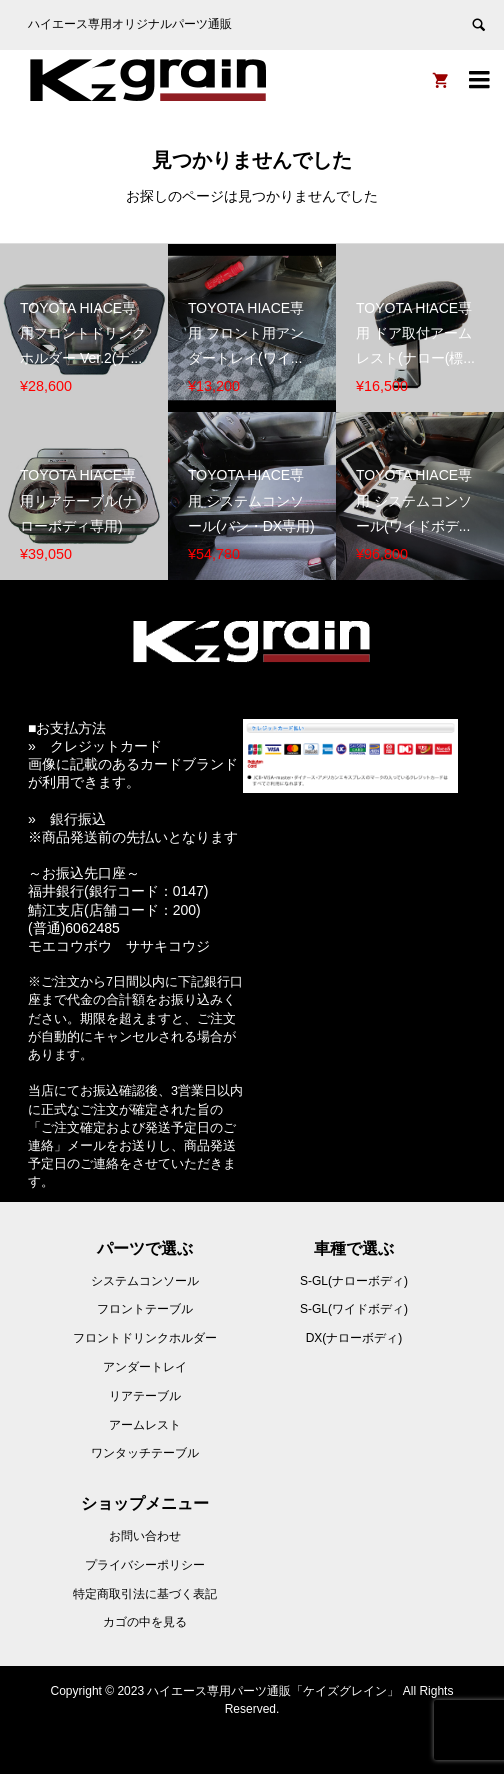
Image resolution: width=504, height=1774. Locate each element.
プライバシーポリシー (145, 1565)
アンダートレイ (145, 1367)
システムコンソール (145, 1281)
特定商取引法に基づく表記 (145, 1594)
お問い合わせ (145, 1536)
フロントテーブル (145, 1309)
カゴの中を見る (145, 1622)
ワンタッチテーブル (145, 1453)
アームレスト (145, 1425)
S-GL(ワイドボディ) (354, 1309)
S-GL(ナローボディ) (354, 1281)
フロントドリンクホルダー (145, 1338)
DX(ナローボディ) (354, 1338)
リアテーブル (145, 1396)
